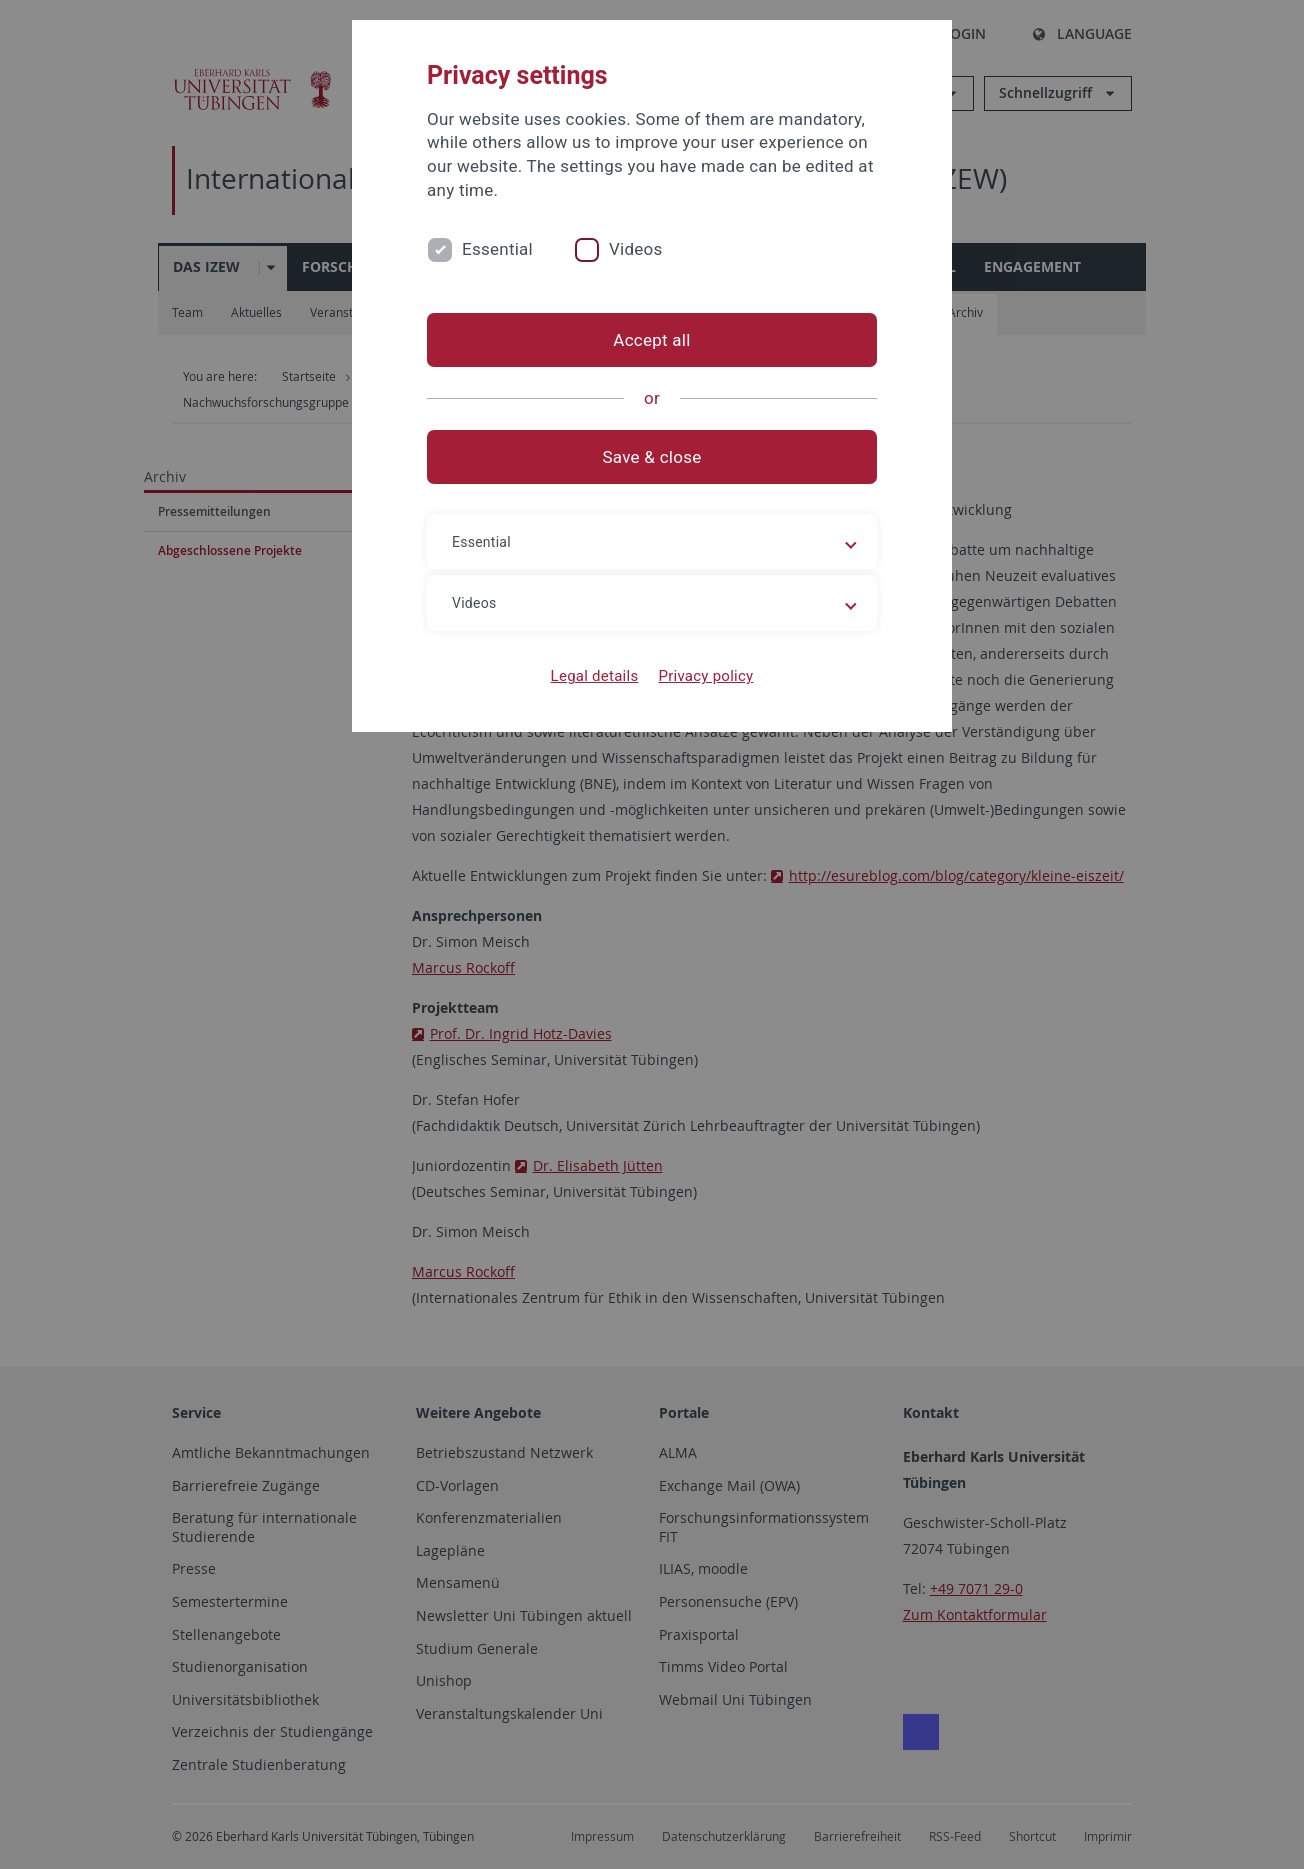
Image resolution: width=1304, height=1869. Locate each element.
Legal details (595, 676)
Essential (497, 249)
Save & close (652, 457)
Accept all (651, 340)
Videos (636, 249)
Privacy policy (705, 676)
